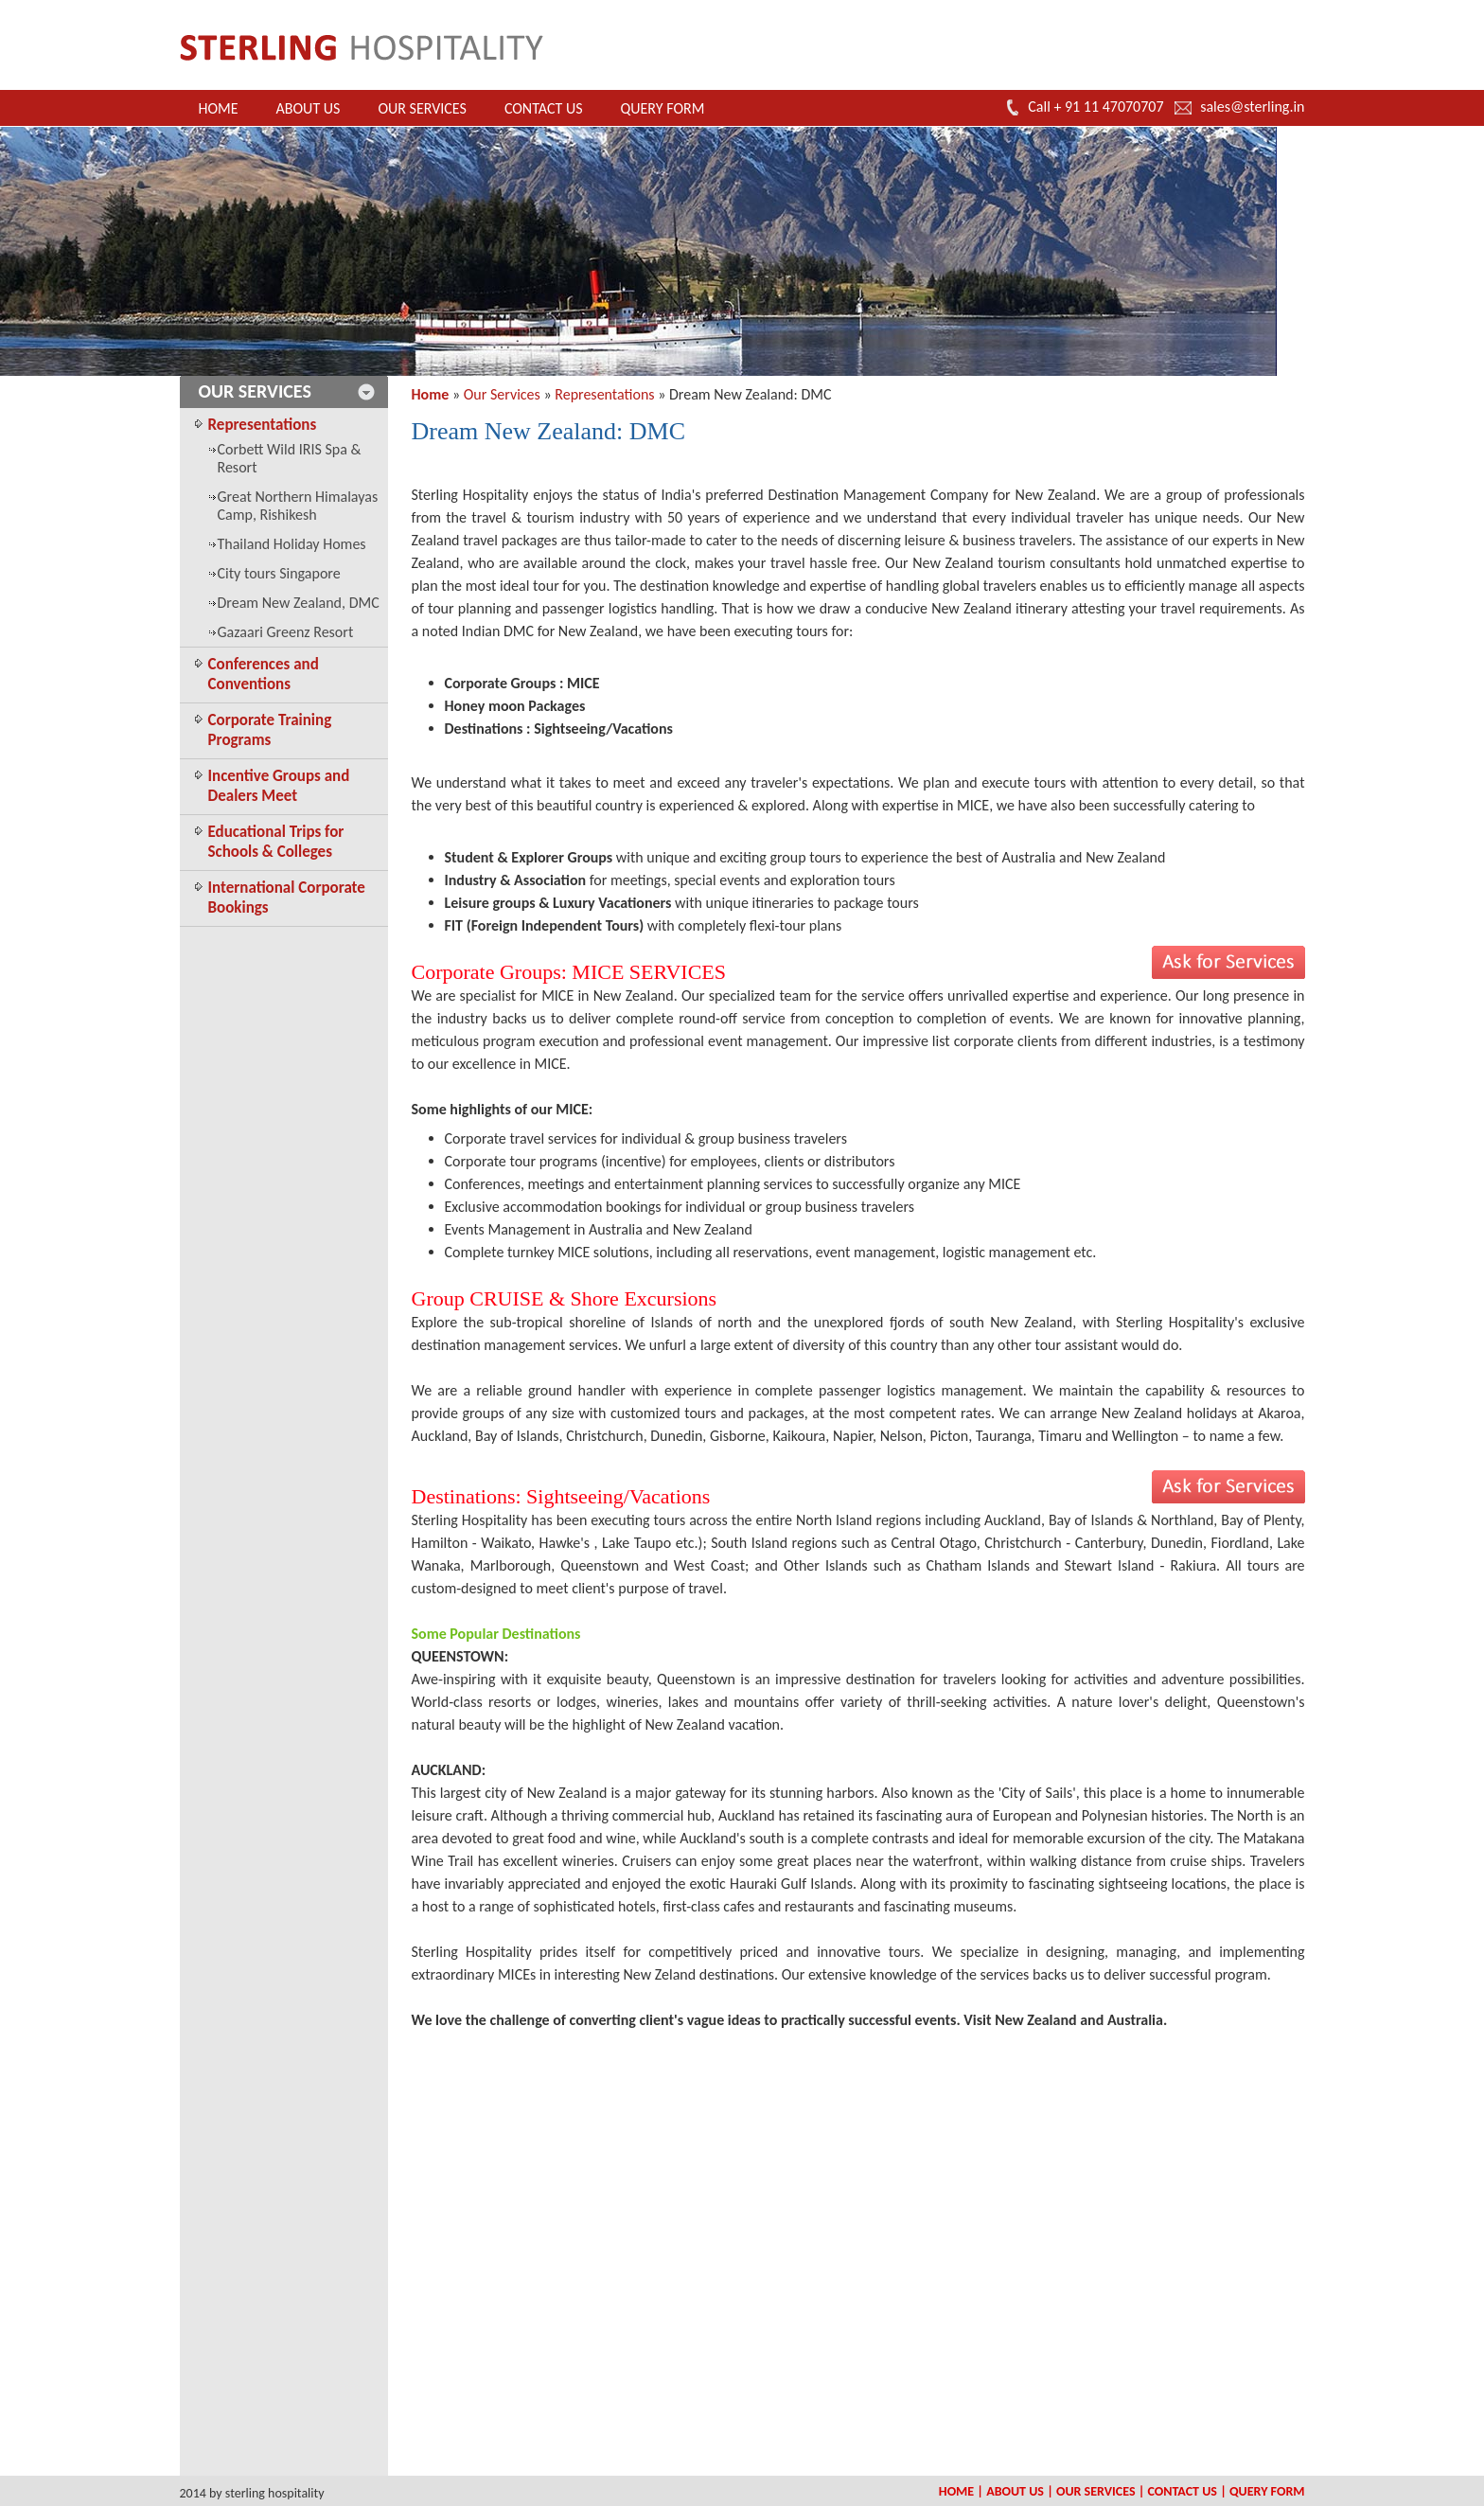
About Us (308, 108)
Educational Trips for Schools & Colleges (276, 842)
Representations (262, 425)
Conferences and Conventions (263, 674)
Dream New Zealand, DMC (299, 603)
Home (218, 108)
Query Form (663, 108)
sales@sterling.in (1252, 107)
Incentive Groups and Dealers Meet (279, 786)
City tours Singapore (279, 573)
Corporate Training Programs (270, 730)
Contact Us (543, 108)
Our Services (422, 108)
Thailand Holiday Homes (292, 544)
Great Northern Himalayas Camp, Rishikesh (298, 506)
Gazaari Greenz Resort (286, 632)
